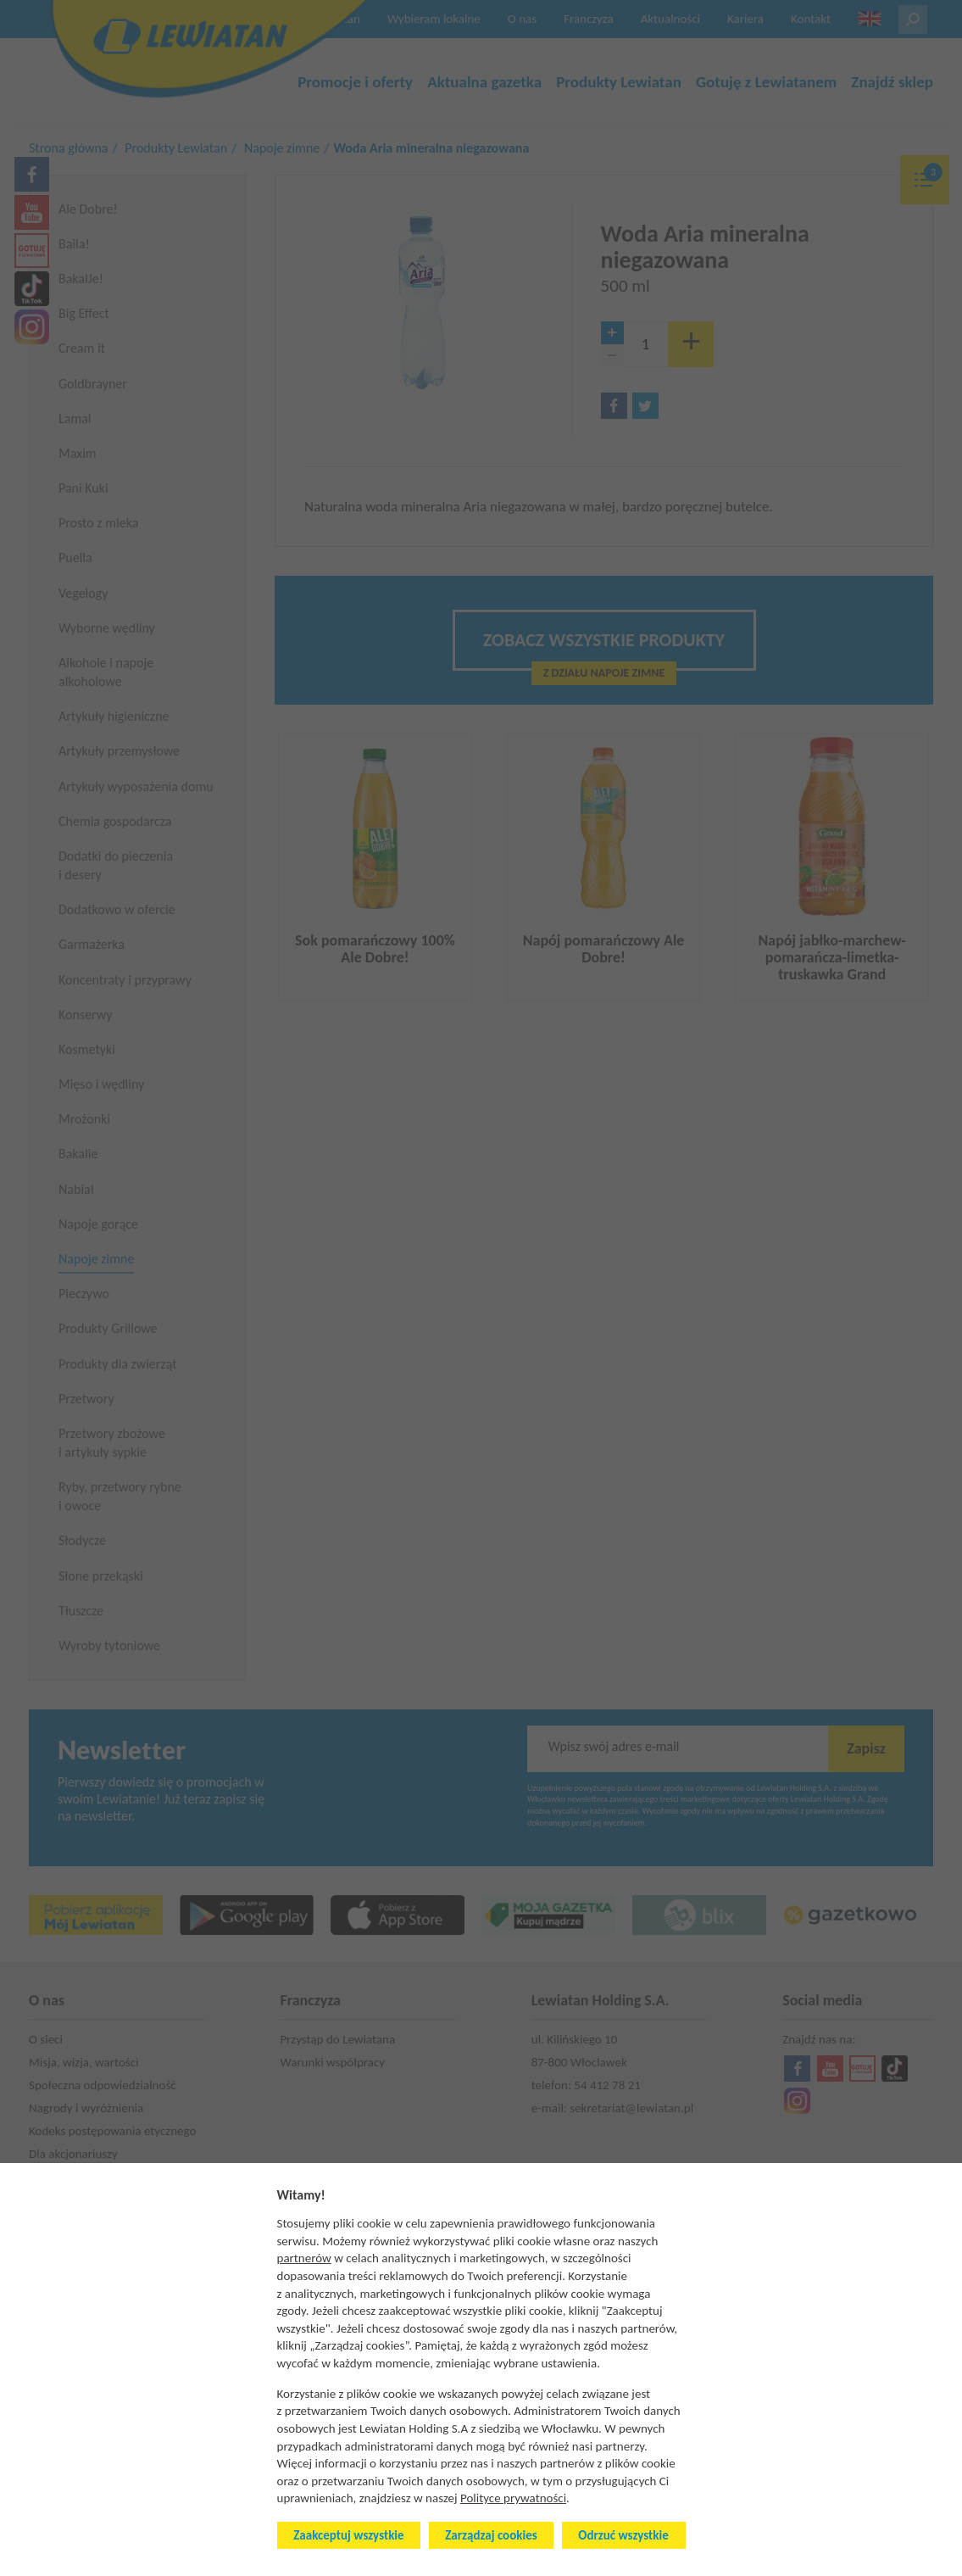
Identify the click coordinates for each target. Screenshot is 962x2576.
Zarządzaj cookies (491, 2535)
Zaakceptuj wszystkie (348, 2535)
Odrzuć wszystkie (623, 2535)
